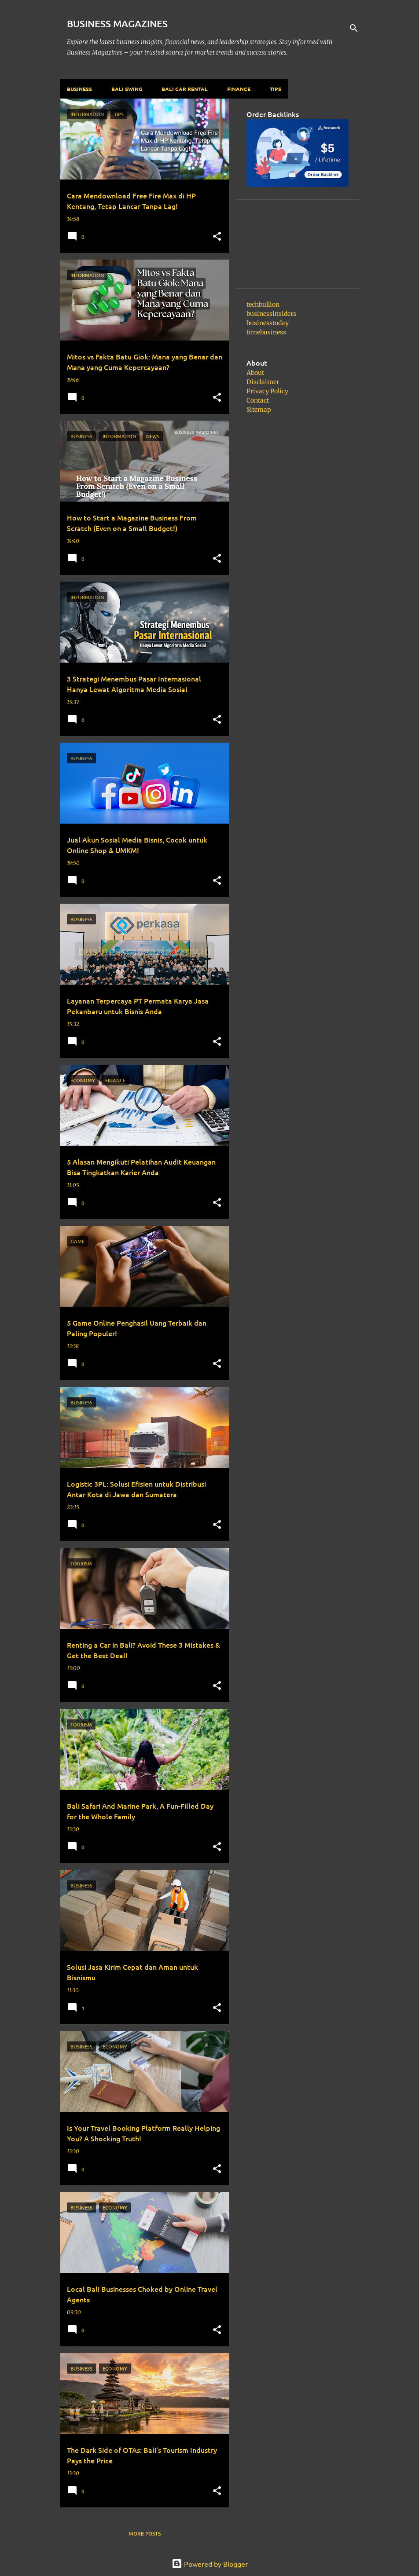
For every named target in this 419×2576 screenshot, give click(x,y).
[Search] (354, 28)
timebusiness (266, 332)
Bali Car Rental (185, 88)
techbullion (262, 304)
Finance (238, 88)
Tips (275, 88)
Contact (257, 400)
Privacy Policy (267, 391)
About (255, 373)
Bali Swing (126, 88)
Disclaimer (262, 382)
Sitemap (258, 410)
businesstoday (267, 323)
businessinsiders (271, 314)
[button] (217, 236)
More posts (145, 2533)
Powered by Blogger (210, 2563)
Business (79, 88)
